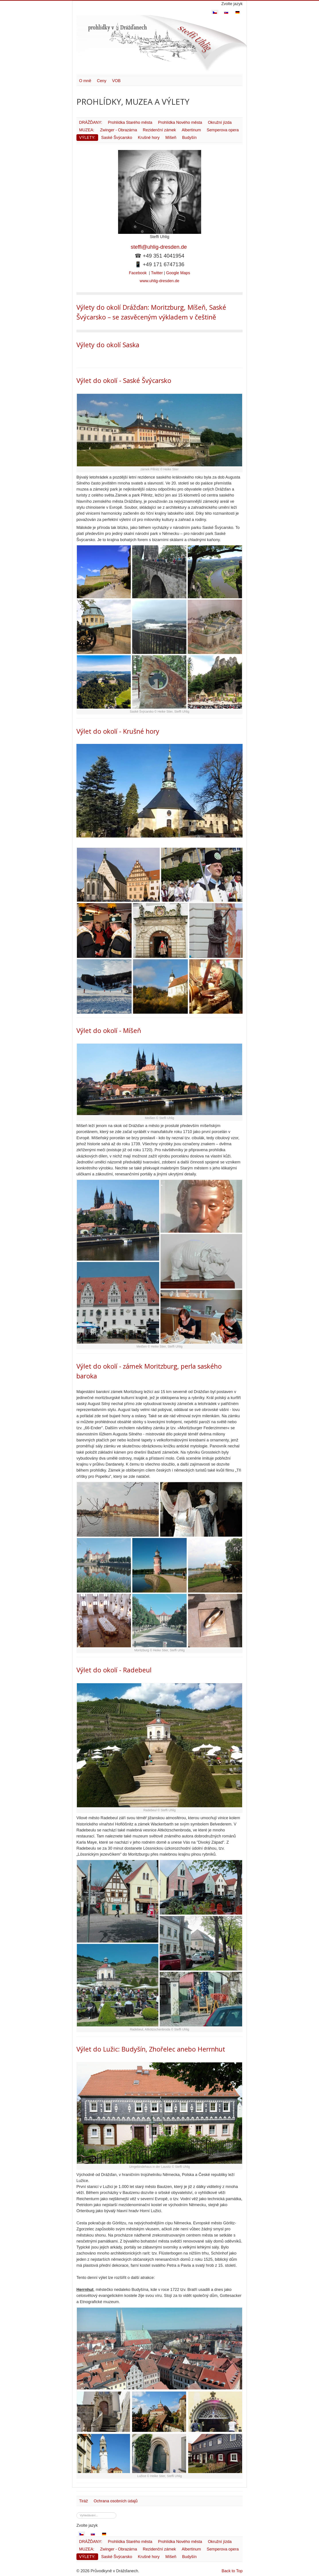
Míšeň (170, 137)
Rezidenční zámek (159, 130)
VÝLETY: (87, 137)
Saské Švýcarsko (116, 137)
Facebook (138, 273)
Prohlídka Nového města (180, 122)
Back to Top (232, 2571)
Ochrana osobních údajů (116, 2501)
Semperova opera (223, 130)
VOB (116, 81)
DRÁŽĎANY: (90, 122)
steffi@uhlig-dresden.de (159, 247)
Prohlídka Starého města (130, 122)
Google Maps (178, 273)
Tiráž (83, 2501)
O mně (85, 81)
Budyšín (189, 137)
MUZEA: (86, 130)
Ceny (101, 81)
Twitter (157, 273)
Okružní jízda (219, 122)
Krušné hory (149, 137)
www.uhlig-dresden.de (159, 281)
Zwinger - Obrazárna (118, 130)
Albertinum (191, 130)
